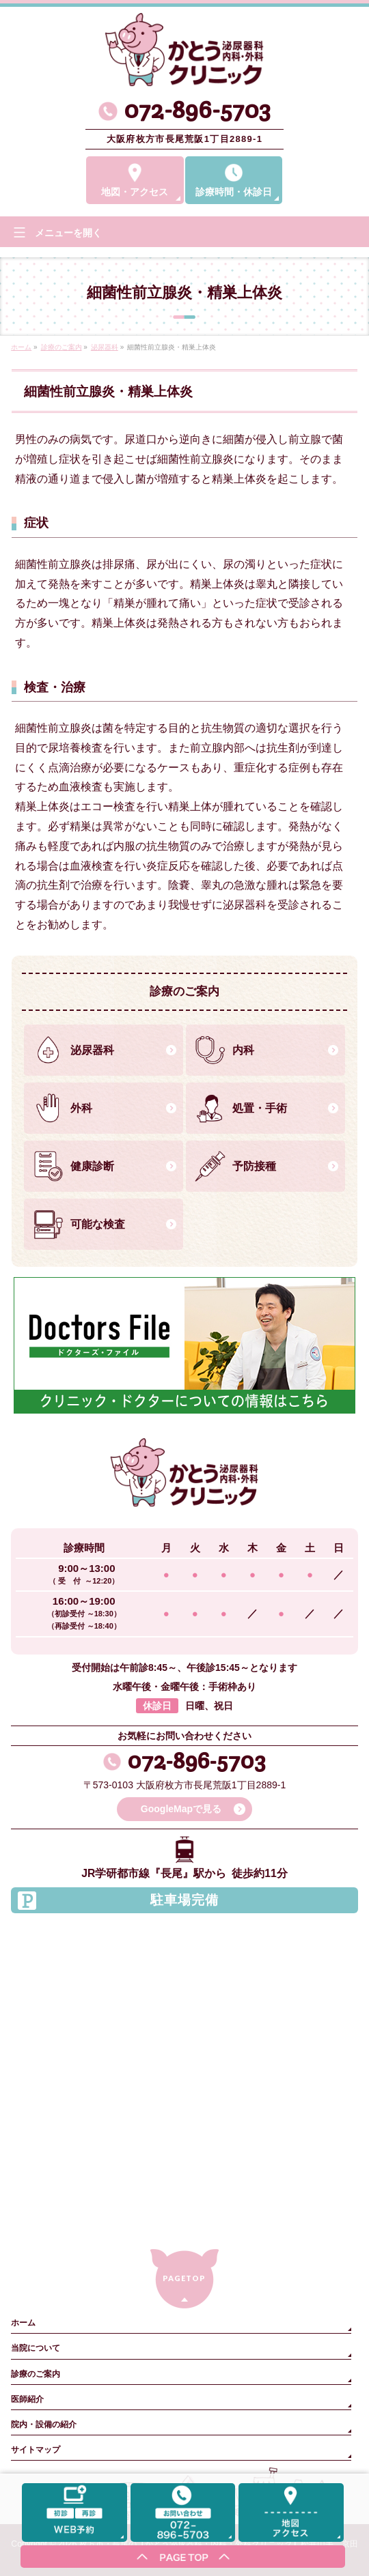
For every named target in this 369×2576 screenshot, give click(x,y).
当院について (35, 2348)
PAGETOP (184, 2278)
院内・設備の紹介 (44, 2424)
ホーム (23, 2323)
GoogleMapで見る (181, 1808)
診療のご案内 (35, 2374)
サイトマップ (35, 2450)
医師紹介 (27, 2399)
